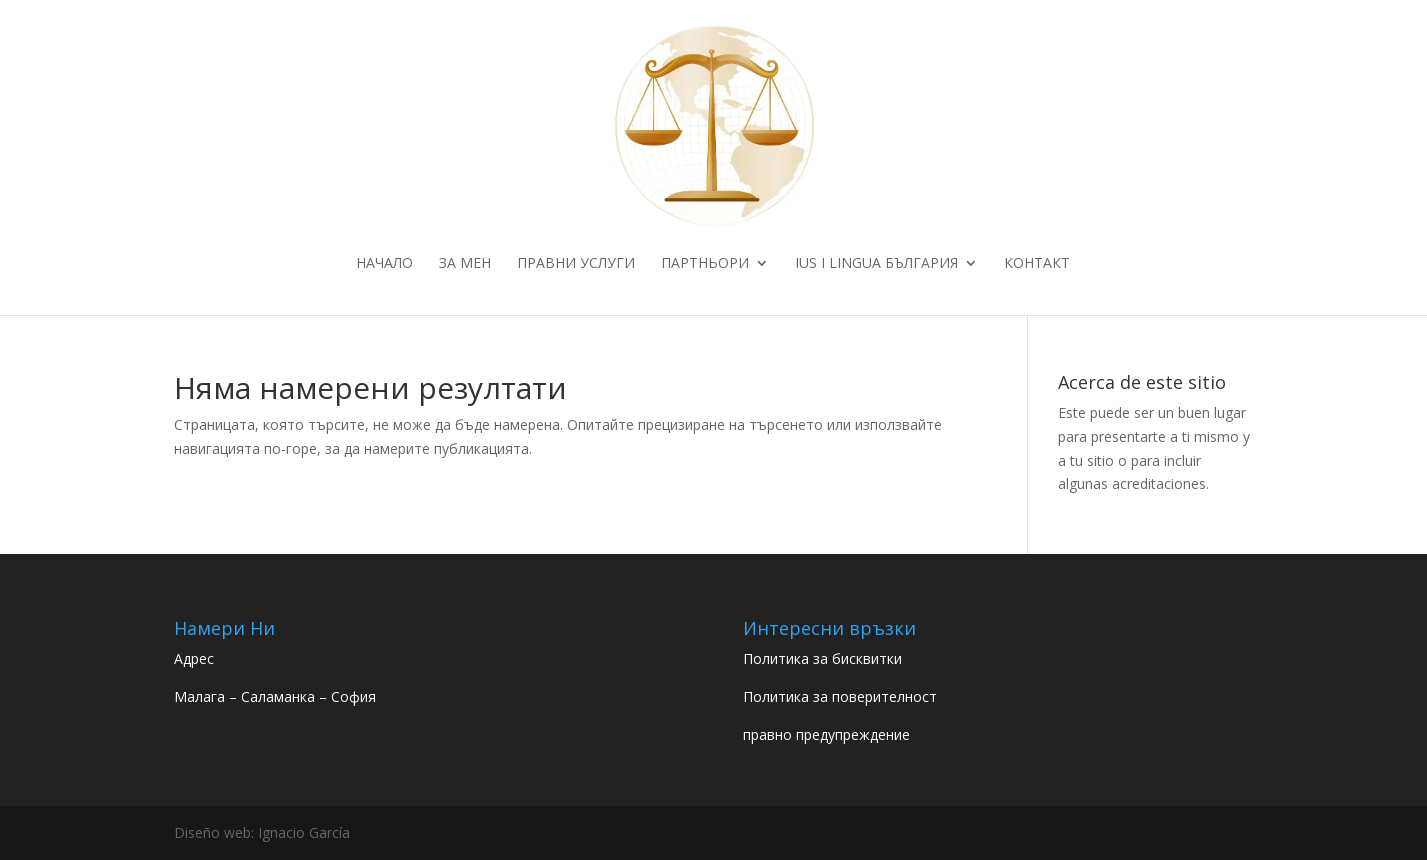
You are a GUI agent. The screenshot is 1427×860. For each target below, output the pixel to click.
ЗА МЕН (465, 264)
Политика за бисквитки (822, 658)
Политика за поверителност (840, 696)
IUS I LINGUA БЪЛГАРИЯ (876, 264)
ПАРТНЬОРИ (705, 264)
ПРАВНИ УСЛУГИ (576, 264)
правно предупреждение (826, 734)
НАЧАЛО (384, 264)
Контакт (1037, 264)
